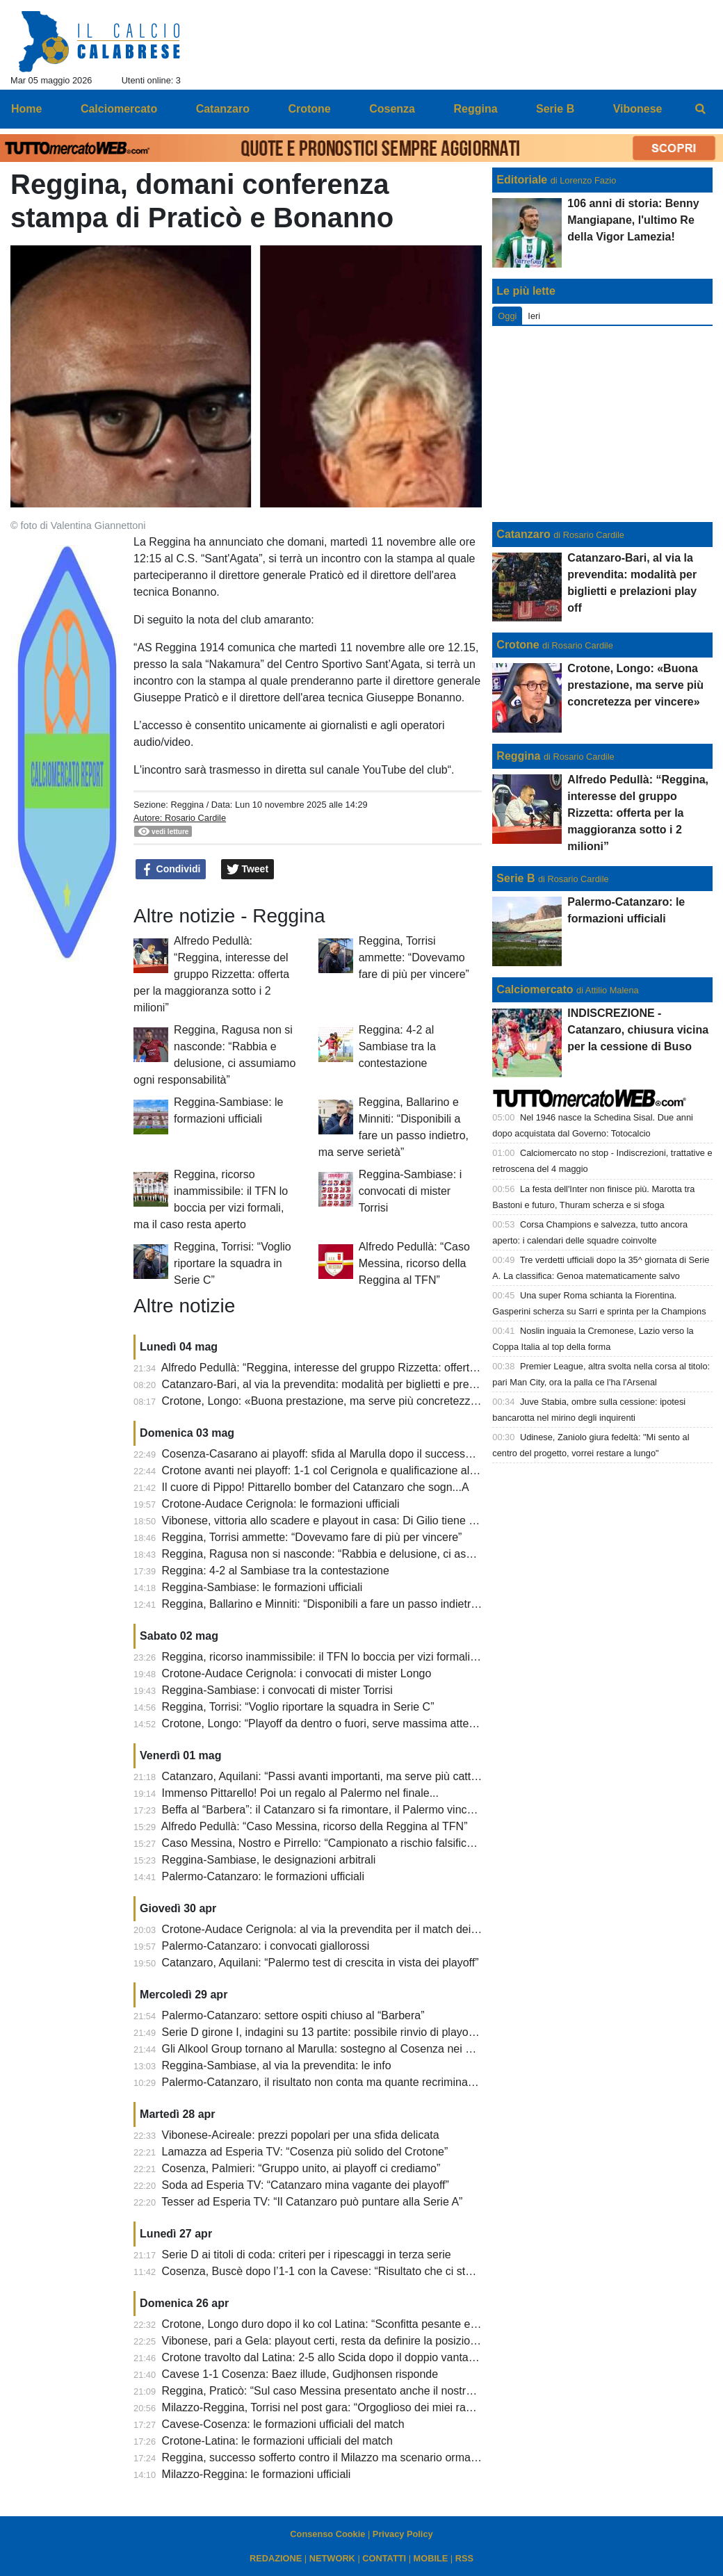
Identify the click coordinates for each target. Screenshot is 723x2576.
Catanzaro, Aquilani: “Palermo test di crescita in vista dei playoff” (320, 1962)
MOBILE (431, 2558)
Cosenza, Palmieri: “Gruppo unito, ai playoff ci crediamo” (301, 2168)
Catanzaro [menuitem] (223, 109)
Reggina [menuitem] (475, 109)
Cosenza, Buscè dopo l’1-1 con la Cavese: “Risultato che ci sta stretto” (336, 2271)
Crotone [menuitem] (309, 109)
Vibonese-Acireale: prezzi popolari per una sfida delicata (300, 2135)
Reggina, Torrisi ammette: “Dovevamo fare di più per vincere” (414, 957)
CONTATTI (384, 2558)
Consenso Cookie (327, 2534)
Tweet (248, 869)
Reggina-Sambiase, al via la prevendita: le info (276, 2065)
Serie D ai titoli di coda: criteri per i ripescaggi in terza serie (306, 2254)
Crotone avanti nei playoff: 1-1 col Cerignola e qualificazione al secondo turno (353, 1470)
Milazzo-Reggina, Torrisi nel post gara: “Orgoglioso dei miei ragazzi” (329, 2407)
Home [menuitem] (26, 109)
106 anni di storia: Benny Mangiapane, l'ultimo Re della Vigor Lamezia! (633, 220)
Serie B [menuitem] (555, 109)
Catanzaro (523, 534)
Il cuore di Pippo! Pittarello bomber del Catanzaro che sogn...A (315, 1487)
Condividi (171, 869)
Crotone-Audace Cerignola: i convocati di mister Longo (297, 1673)
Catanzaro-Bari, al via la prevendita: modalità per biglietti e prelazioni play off (350, 1384)
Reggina (187, 804)
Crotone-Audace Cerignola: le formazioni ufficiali (281, 1504)
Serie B (515, 878)
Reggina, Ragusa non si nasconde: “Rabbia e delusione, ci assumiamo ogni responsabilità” (386, 1554)
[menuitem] (701, 109)
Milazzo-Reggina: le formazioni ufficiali (256, 2474)
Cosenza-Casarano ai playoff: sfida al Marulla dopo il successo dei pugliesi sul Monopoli (379, 1454)
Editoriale (521, 180)
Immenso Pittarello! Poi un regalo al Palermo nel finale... (300, 1793)
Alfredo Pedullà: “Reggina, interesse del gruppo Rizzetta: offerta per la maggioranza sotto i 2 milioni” (211, 974)
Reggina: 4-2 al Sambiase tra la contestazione (397, 1046)
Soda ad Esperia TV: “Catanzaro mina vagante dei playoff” (305, 2185)
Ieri (534, 316)
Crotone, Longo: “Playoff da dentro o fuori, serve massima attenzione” (333, 1723)
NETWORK (332, 2558)
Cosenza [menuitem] (392, 109)
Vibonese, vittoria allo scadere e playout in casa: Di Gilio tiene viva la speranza (355, 1520)
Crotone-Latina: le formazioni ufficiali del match (277, 2441)
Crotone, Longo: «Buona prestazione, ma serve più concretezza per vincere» (351, 1401)
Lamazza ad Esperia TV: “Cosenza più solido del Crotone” (305, 2152)
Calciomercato (534, 989)
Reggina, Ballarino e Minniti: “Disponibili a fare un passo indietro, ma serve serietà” (365, 1604)
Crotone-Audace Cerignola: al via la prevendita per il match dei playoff (334, 1929)
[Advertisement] (602, 424)
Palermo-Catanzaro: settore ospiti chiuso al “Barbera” (293, 2015)
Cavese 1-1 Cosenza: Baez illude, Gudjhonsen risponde (300, 2374)
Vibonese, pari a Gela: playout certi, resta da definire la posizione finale (337, 2341)
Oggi (507, 316)
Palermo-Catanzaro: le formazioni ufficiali (263, 1876)
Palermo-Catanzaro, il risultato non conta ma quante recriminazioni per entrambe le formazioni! (395, 2082)
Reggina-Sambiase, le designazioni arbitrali (269, 1860)
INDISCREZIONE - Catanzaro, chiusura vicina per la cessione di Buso (637, 1029)
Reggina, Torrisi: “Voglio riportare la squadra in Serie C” (232, 1263)
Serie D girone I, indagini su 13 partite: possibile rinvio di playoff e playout (342, 2032)
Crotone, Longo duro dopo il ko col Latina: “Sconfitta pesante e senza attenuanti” (360, 2324)
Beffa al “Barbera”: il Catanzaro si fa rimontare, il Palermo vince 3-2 (327, 1810)
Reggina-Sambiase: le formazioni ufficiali (262, 1587)
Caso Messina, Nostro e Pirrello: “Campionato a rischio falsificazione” (332, 1843)
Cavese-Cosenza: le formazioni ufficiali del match (283, 2424)
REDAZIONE (276, 2558)
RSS (464, 2558)
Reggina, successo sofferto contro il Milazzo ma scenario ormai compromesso (354, 2457)
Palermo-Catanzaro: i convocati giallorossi (266, 1946)
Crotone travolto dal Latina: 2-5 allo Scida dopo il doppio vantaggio (325, 2357)
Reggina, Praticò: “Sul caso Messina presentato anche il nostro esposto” (340, 2391)
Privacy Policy (403, 2534)
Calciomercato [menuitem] (119, 109)
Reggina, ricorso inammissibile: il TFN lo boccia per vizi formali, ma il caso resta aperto (375, 1657)
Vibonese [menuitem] (638, 109)
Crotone (517, 645)
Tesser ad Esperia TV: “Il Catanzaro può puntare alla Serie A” (311, 2202)
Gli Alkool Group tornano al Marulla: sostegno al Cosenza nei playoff (330, 2049)
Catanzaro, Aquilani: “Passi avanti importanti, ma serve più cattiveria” (331, 1776)
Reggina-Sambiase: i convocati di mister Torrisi (410, 1191)
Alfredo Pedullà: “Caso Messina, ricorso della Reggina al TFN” (414, 1263)
